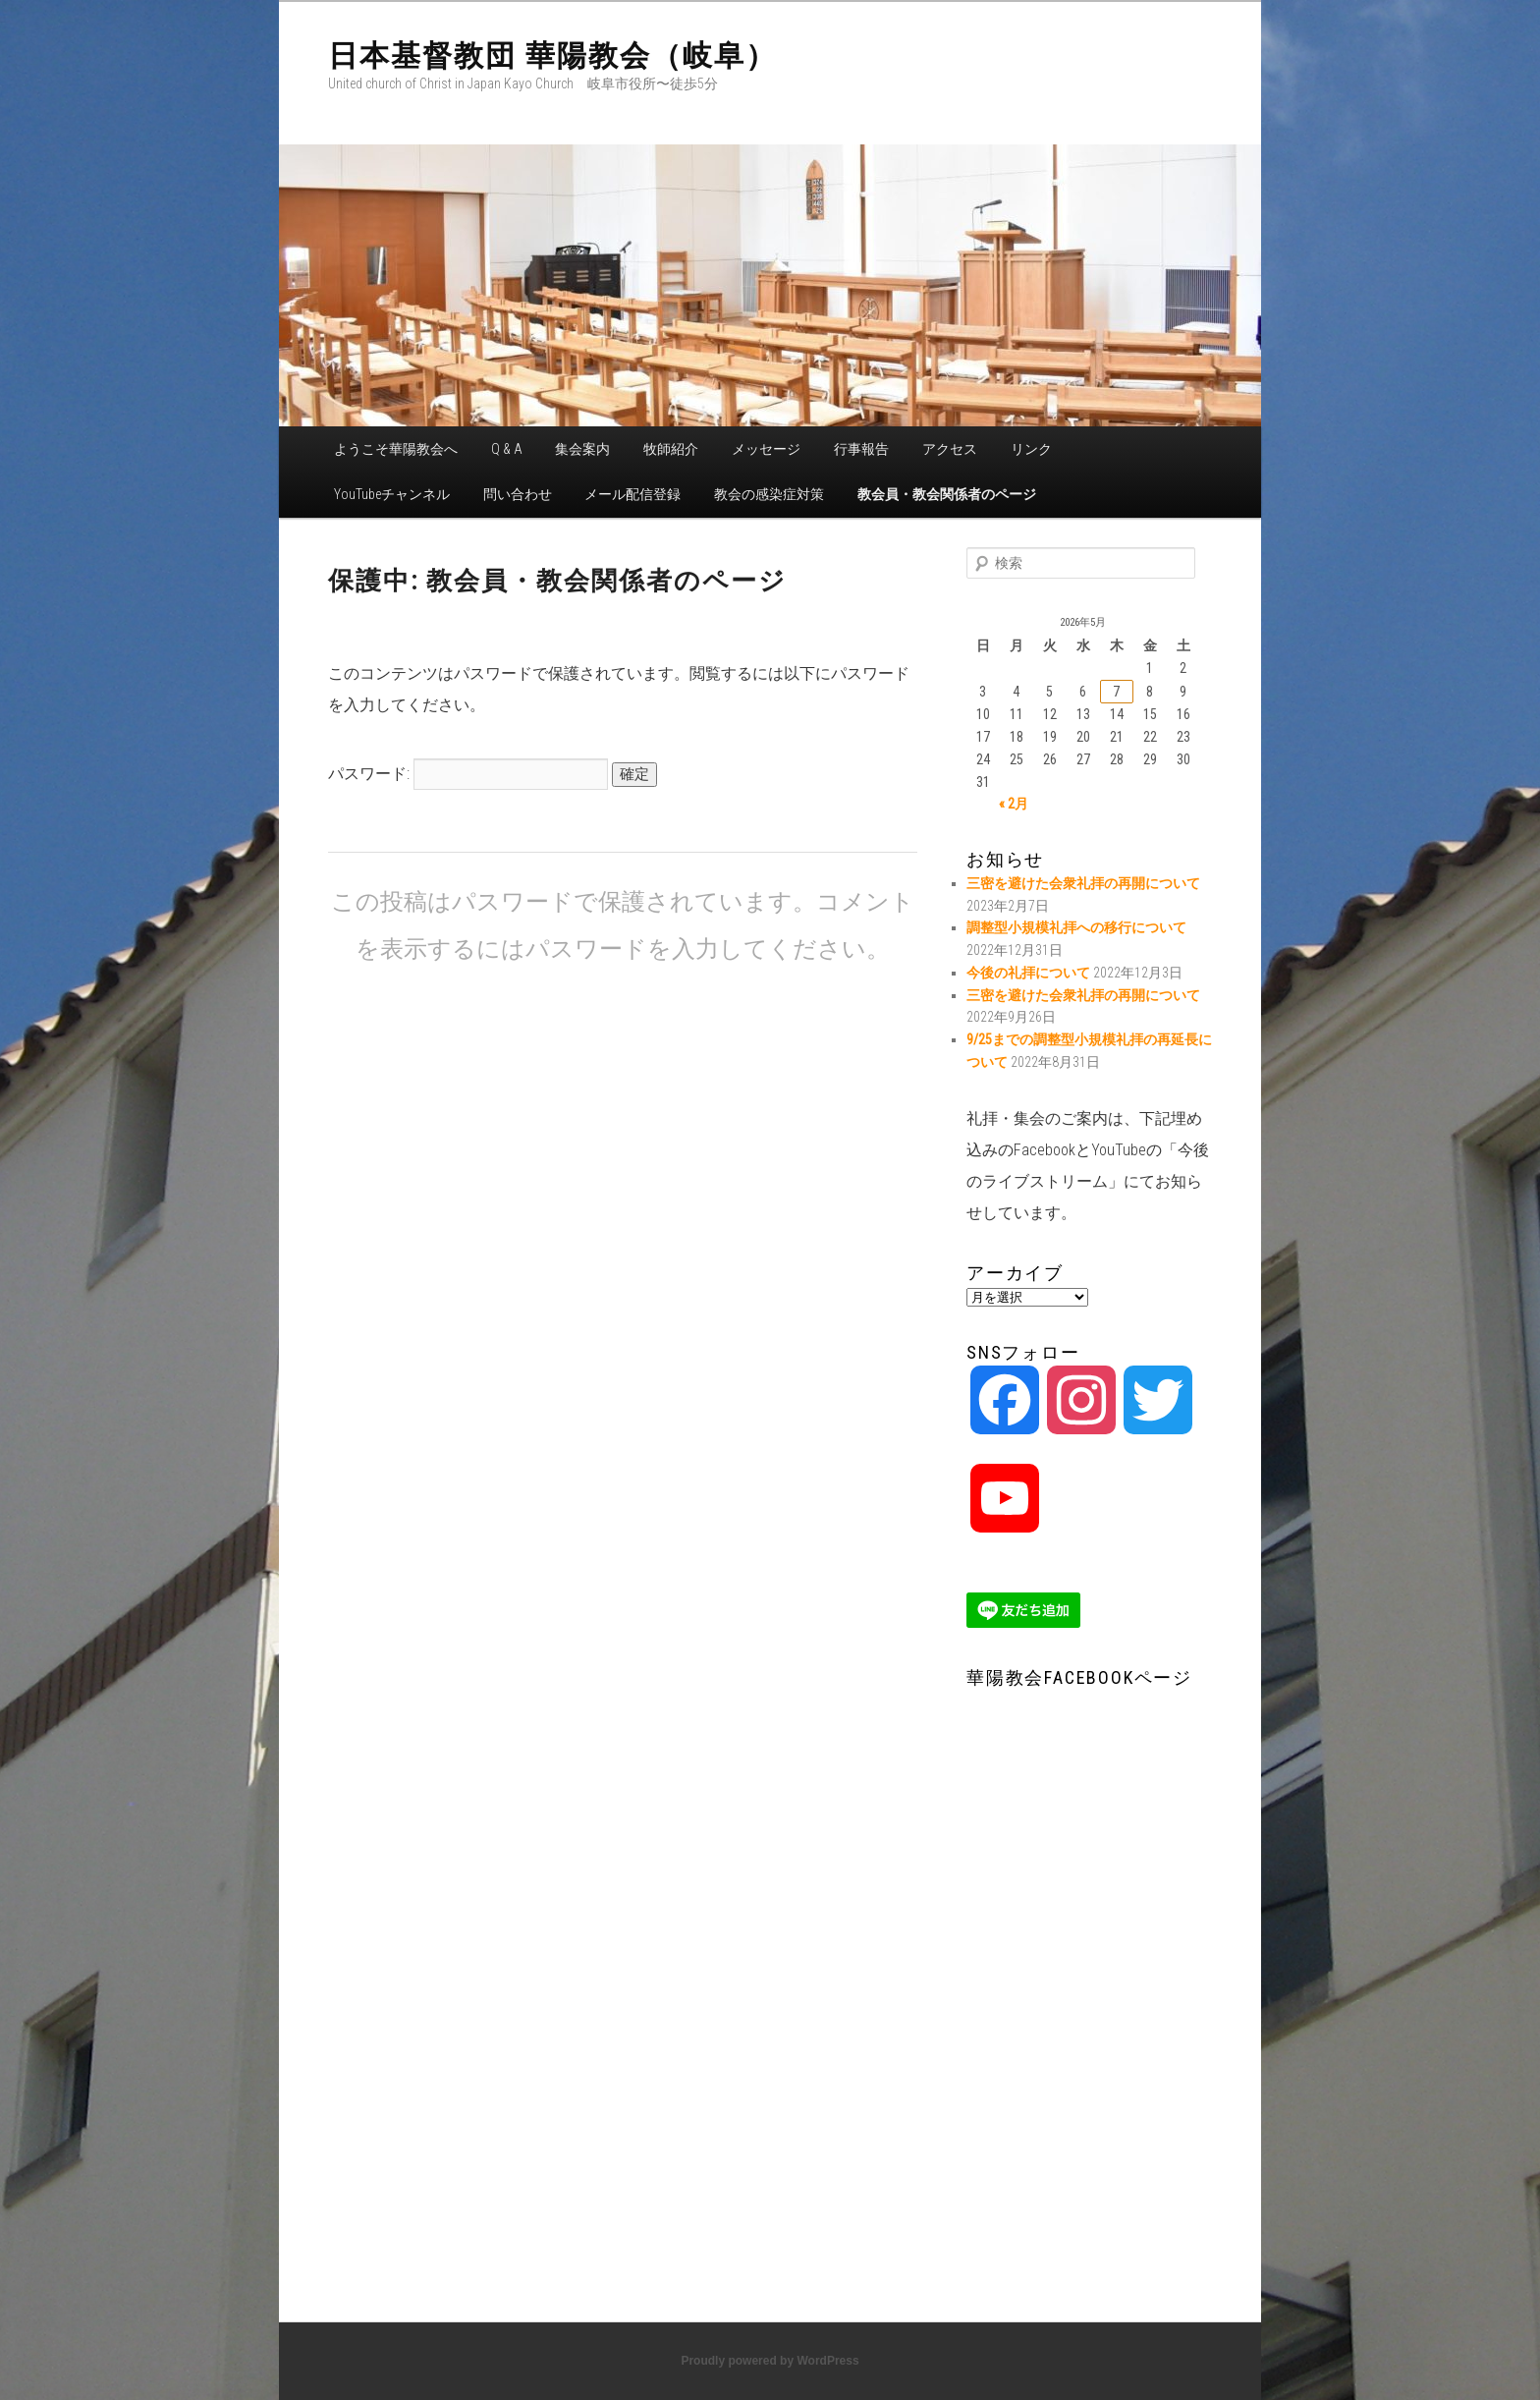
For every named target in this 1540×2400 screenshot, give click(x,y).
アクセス (949, 449)
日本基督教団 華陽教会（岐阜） (552, 55)
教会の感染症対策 (769, 494)
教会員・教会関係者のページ (946, 494)
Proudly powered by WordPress (769, 2361)
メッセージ (766, 449)
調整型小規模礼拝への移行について (1076, 927)
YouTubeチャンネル (392, 494)
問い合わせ (517, 494)
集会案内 (582, 449)
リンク (1031, 449)
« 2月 (1013, 803)
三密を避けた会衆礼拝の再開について (1083, 883)
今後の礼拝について (1028, 972)
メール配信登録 (632, 494)
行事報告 (861, 449)
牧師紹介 (670, 449)
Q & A (506, 449)
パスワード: (468, 773)
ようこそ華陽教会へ (396, 449)
